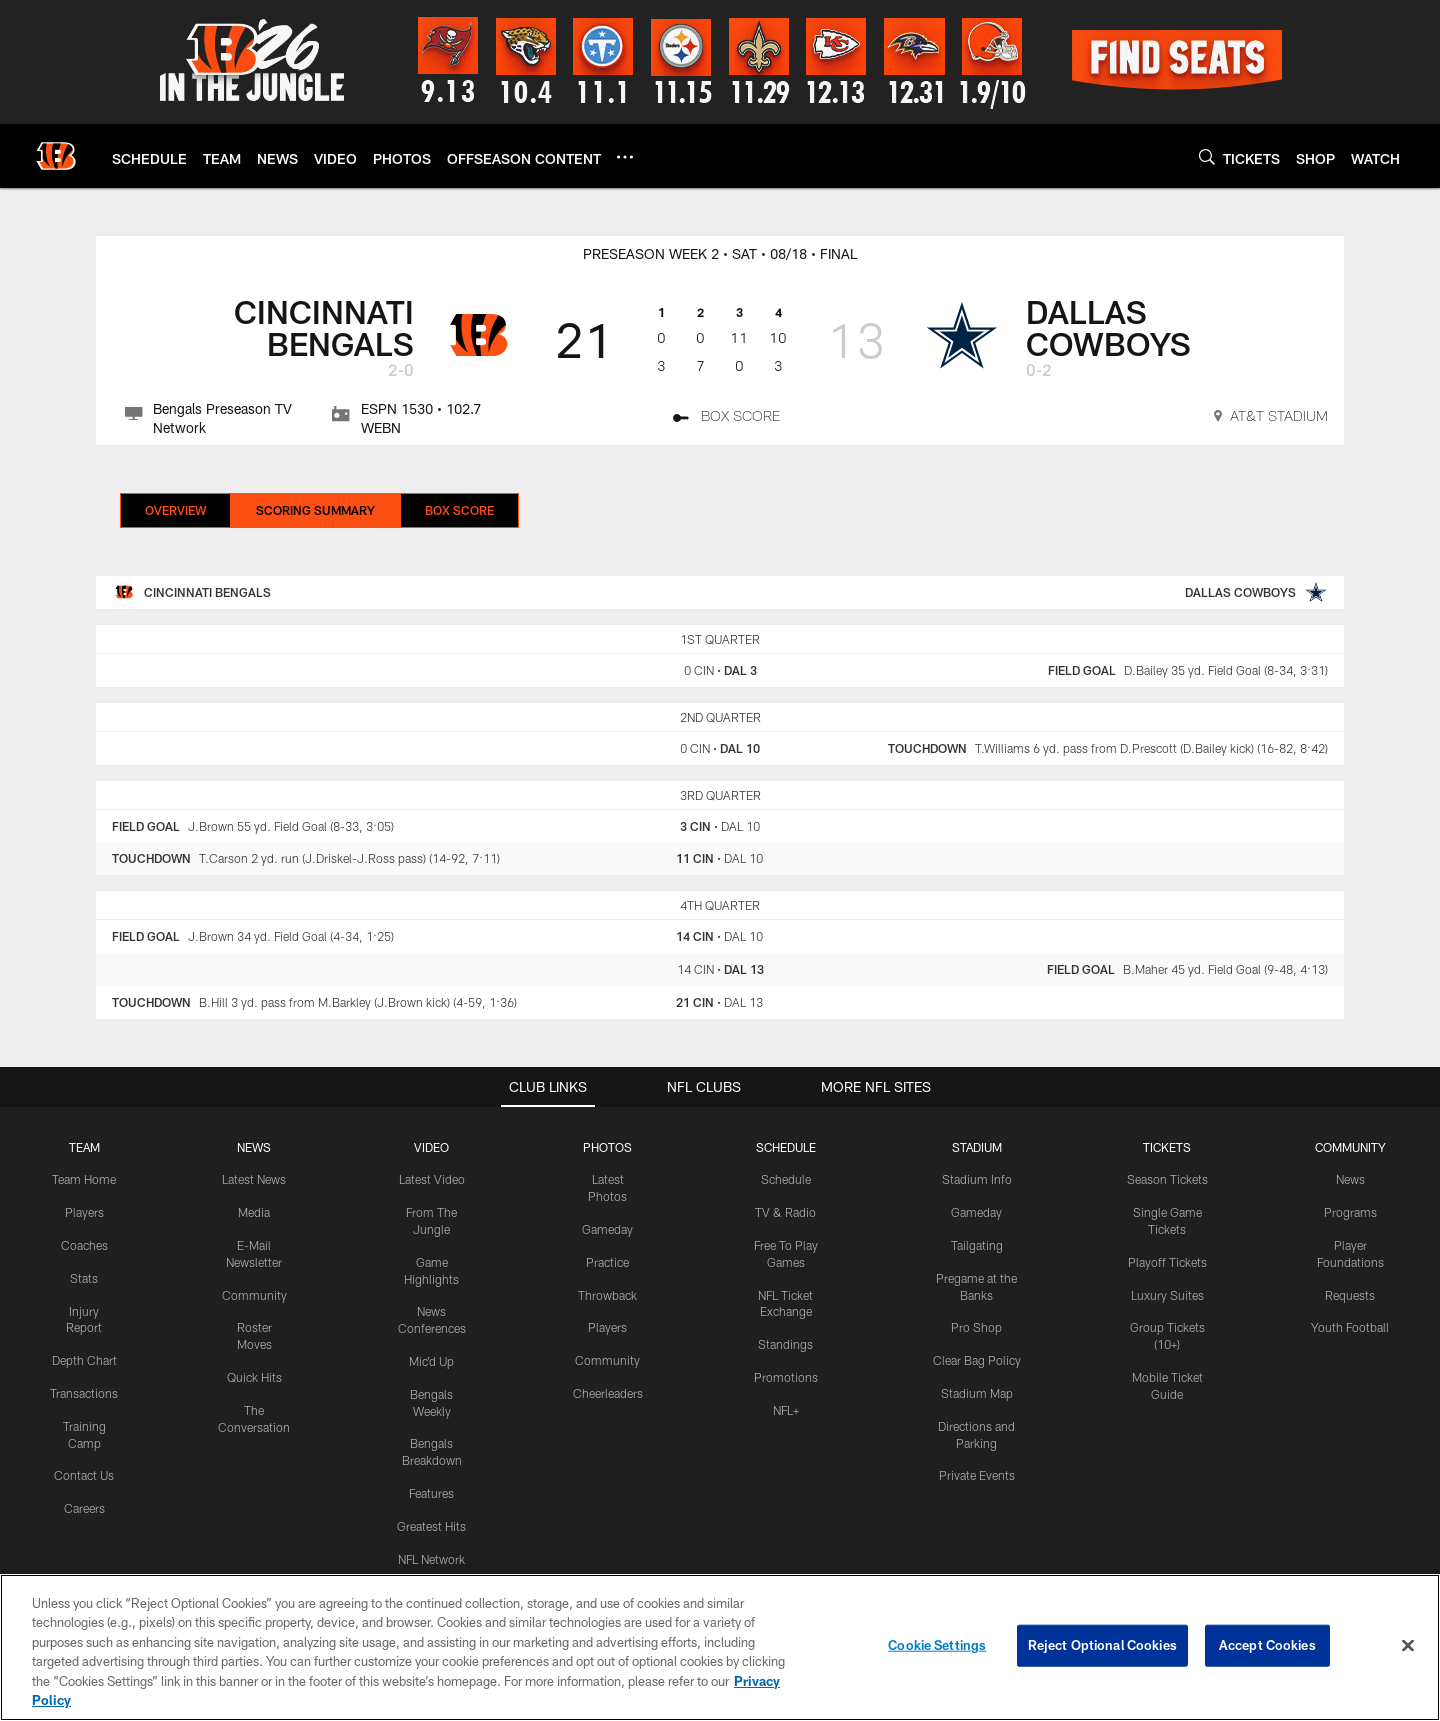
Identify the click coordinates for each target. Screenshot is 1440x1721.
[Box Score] (726, 419)
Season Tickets (1167, 1179)
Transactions (84, 1393)
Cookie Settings (937, 1645)
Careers (84, 1508)
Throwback (607, 1295)
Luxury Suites (1167, 1295)
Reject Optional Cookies (1102, 1645)
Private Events (977, 1475)
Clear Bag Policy (977, 1360)
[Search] (1207, 156)
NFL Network (431, 1559)
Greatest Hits (431, 1526)
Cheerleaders (608, 1393)
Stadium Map (977, 1393)
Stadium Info (977, 1179)
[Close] (1408, 1646)
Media (254, 1212)
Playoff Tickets (1167, 1262)
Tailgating (977, 1245)
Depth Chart (84, 1360)
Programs (1350, 1212)
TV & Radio (785, 1212)
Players (84, 1212)
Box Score (459, 510)
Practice (607, 1262)
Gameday (607, 1229)
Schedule (786, 1179)
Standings (785, 1344)
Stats (84, 1278)
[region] (720, 1647)
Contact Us (84, 1475)
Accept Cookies (1267, 1645)
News (1350, 1179)
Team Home (84, 1179)
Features (431, 1493)
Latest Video (432, 1179)
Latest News (254, 1179)
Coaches (84, 1245)
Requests (1350, 1295)
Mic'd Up (431, 1361)
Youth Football (1350, 1327)
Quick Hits (254, 1377)
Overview (175, 510)
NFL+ (786, 1410)
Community (254, 1295)
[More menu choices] (625, 157)
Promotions (786, 1377)
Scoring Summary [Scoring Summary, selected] (315, 510)
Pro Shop (976, 1327)
